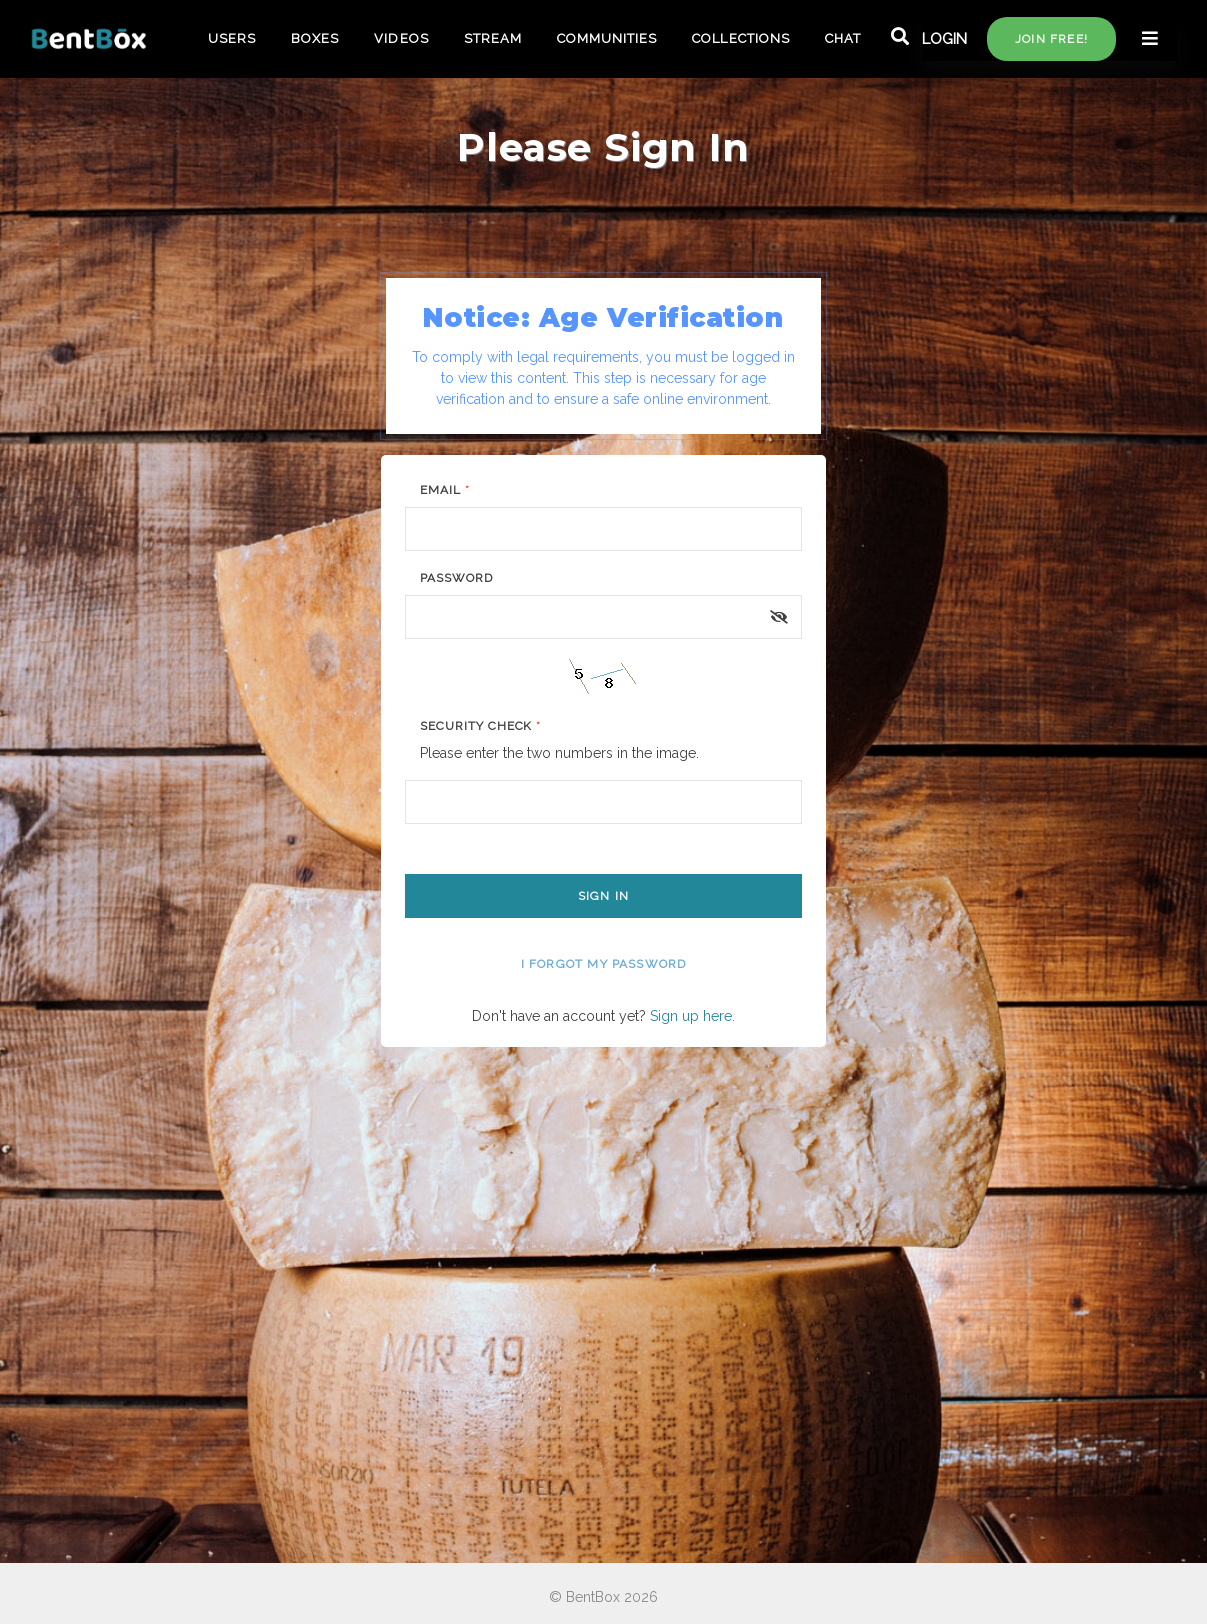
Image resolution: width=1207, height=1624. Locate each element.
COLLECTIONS (740, 38)
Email (445, 490)
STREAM (493, 38)
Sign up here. (692, 1016)
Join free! (1051, 39)
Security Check (480, 726)
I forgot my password (604, 964)
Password (456, 578)
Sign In (603, 896)
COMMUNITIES (607, 38)
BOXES (315, 38)
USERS (232, 38)
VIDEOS (401, 38)
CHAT (843, 38)
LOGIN (944, 39)
